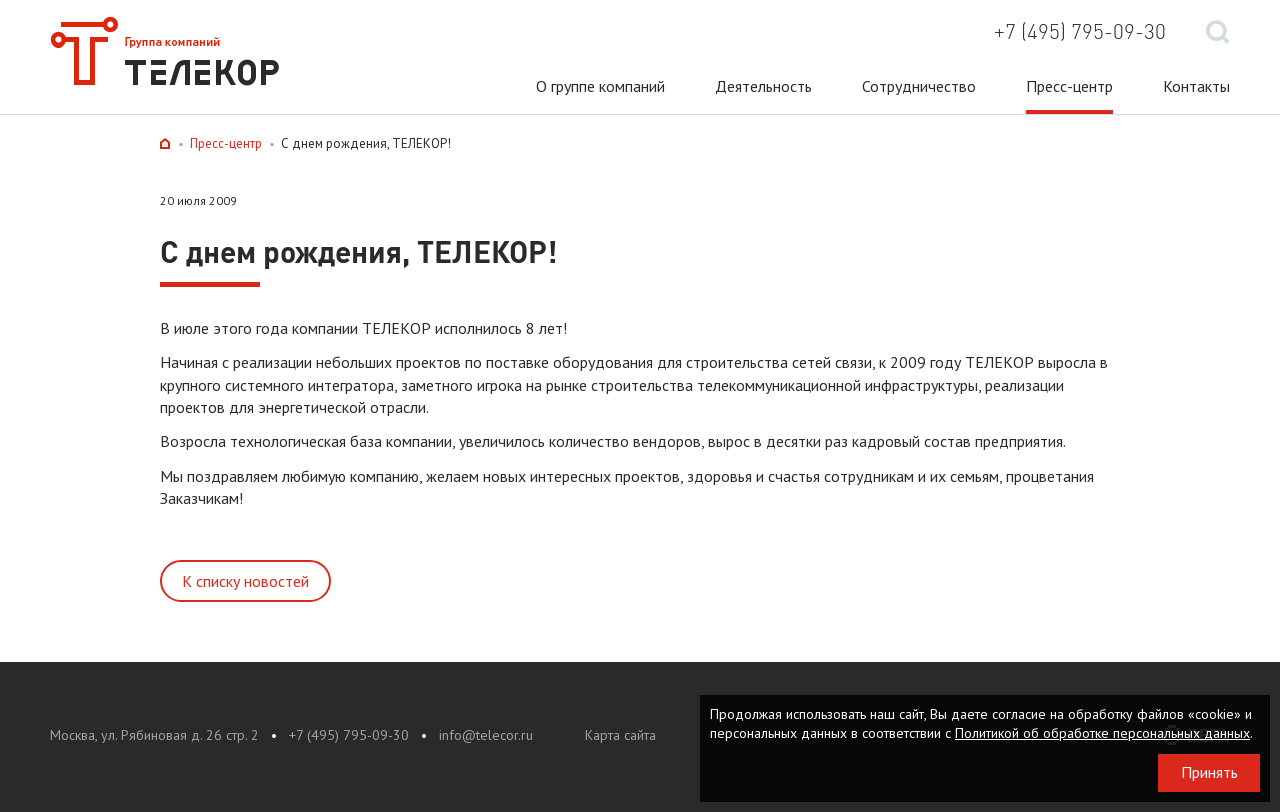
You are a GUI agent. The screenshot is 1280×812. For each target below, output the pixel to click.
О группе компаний (600, 86)
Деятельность (763, 86)
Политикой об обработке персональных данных (1102, 733)
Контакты (1196, 86)
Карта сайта (620, 735)
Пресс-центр (1069, 86)
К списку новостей (245, 581)
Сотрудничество (919, 86)
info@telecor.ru (486, 735)
